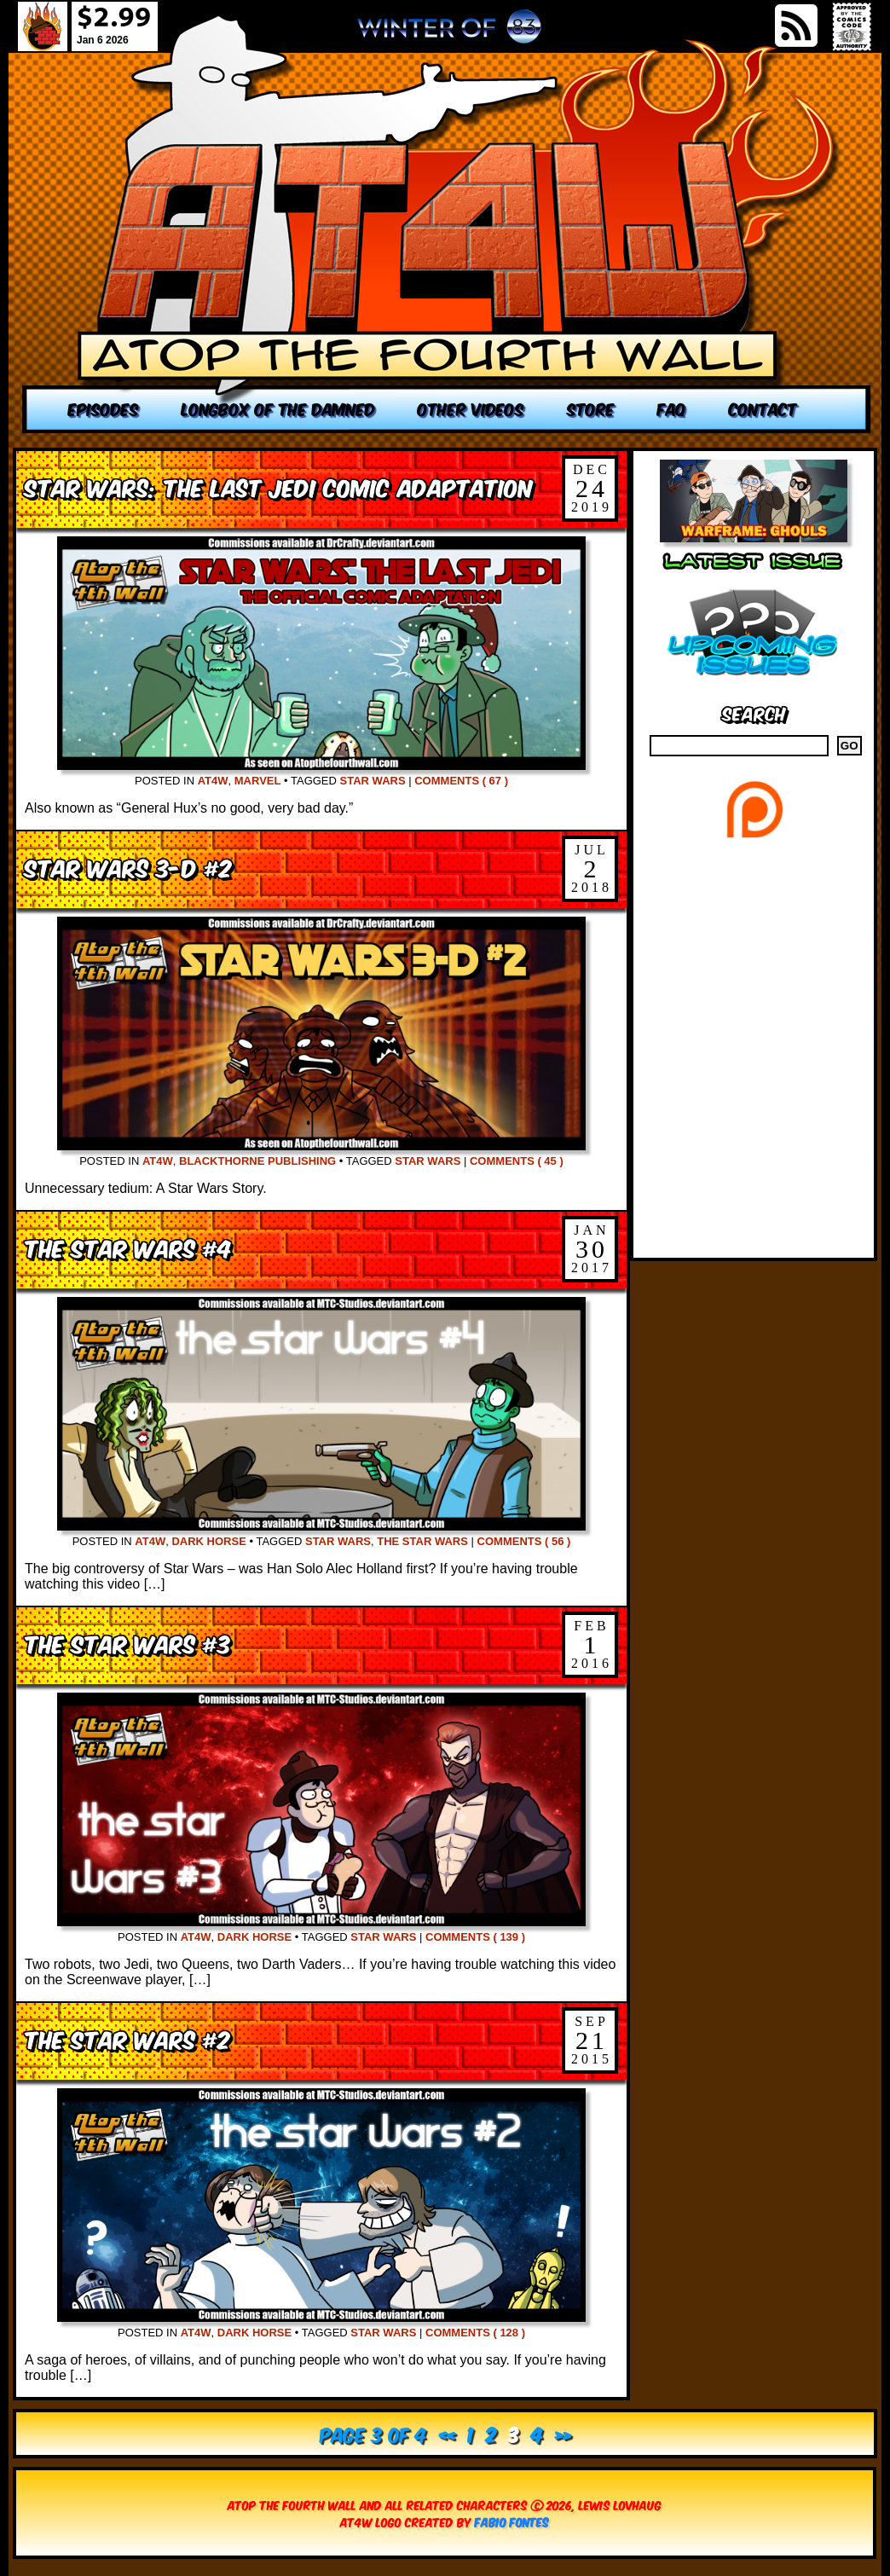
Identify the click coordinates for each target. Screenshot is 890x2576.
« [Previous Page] (447, 2433)
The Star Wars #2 (127, 2038)
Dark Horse (208, 1541)
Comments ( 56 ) (524, 1541)
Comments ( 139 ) (475, 1937)
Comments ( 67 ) (461, 780)
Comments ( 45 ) (516, 1161)
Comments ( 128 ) (475, 2332)
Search (754, 712)
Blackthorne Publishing (257, 1161)
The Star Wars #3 (128, 1642)
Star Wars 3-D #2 (128, 866)
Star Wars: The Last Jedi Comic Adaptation (279, 486)
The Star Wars (422, 1541)
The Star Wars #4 (128, 1247)
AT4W (213, 780)
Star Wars (373, 780)
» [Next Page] (563, 2433)
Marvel (257, 780)
